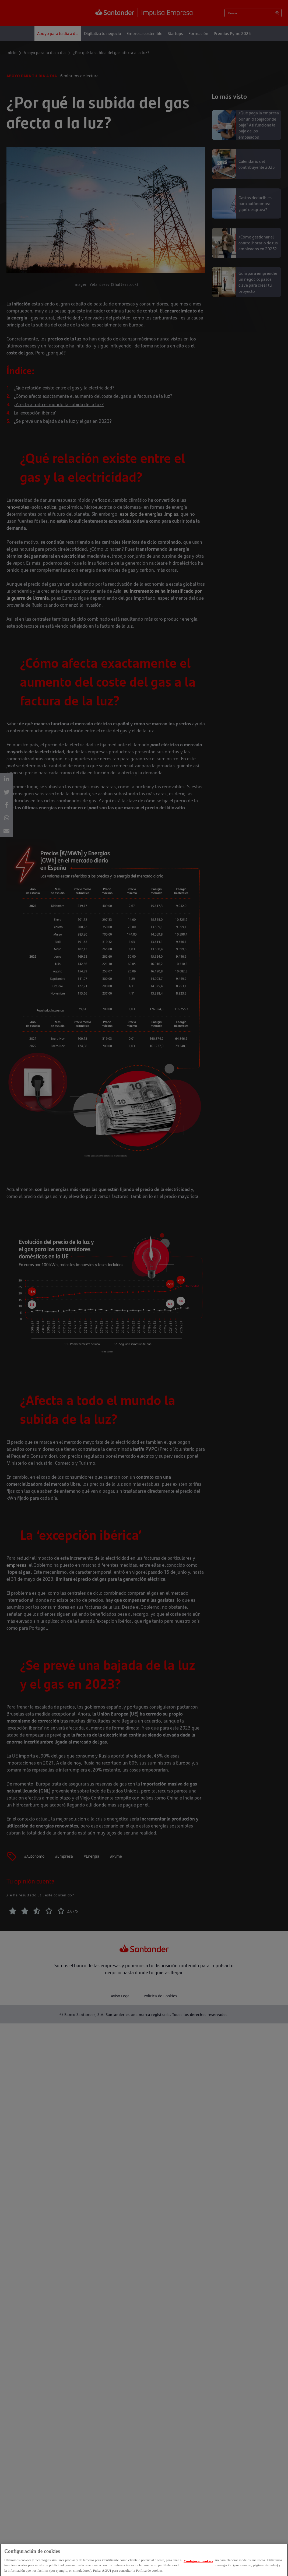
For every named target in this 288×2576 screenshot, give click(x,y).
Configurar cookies (198, 2564)
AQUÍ (106, 2574)
